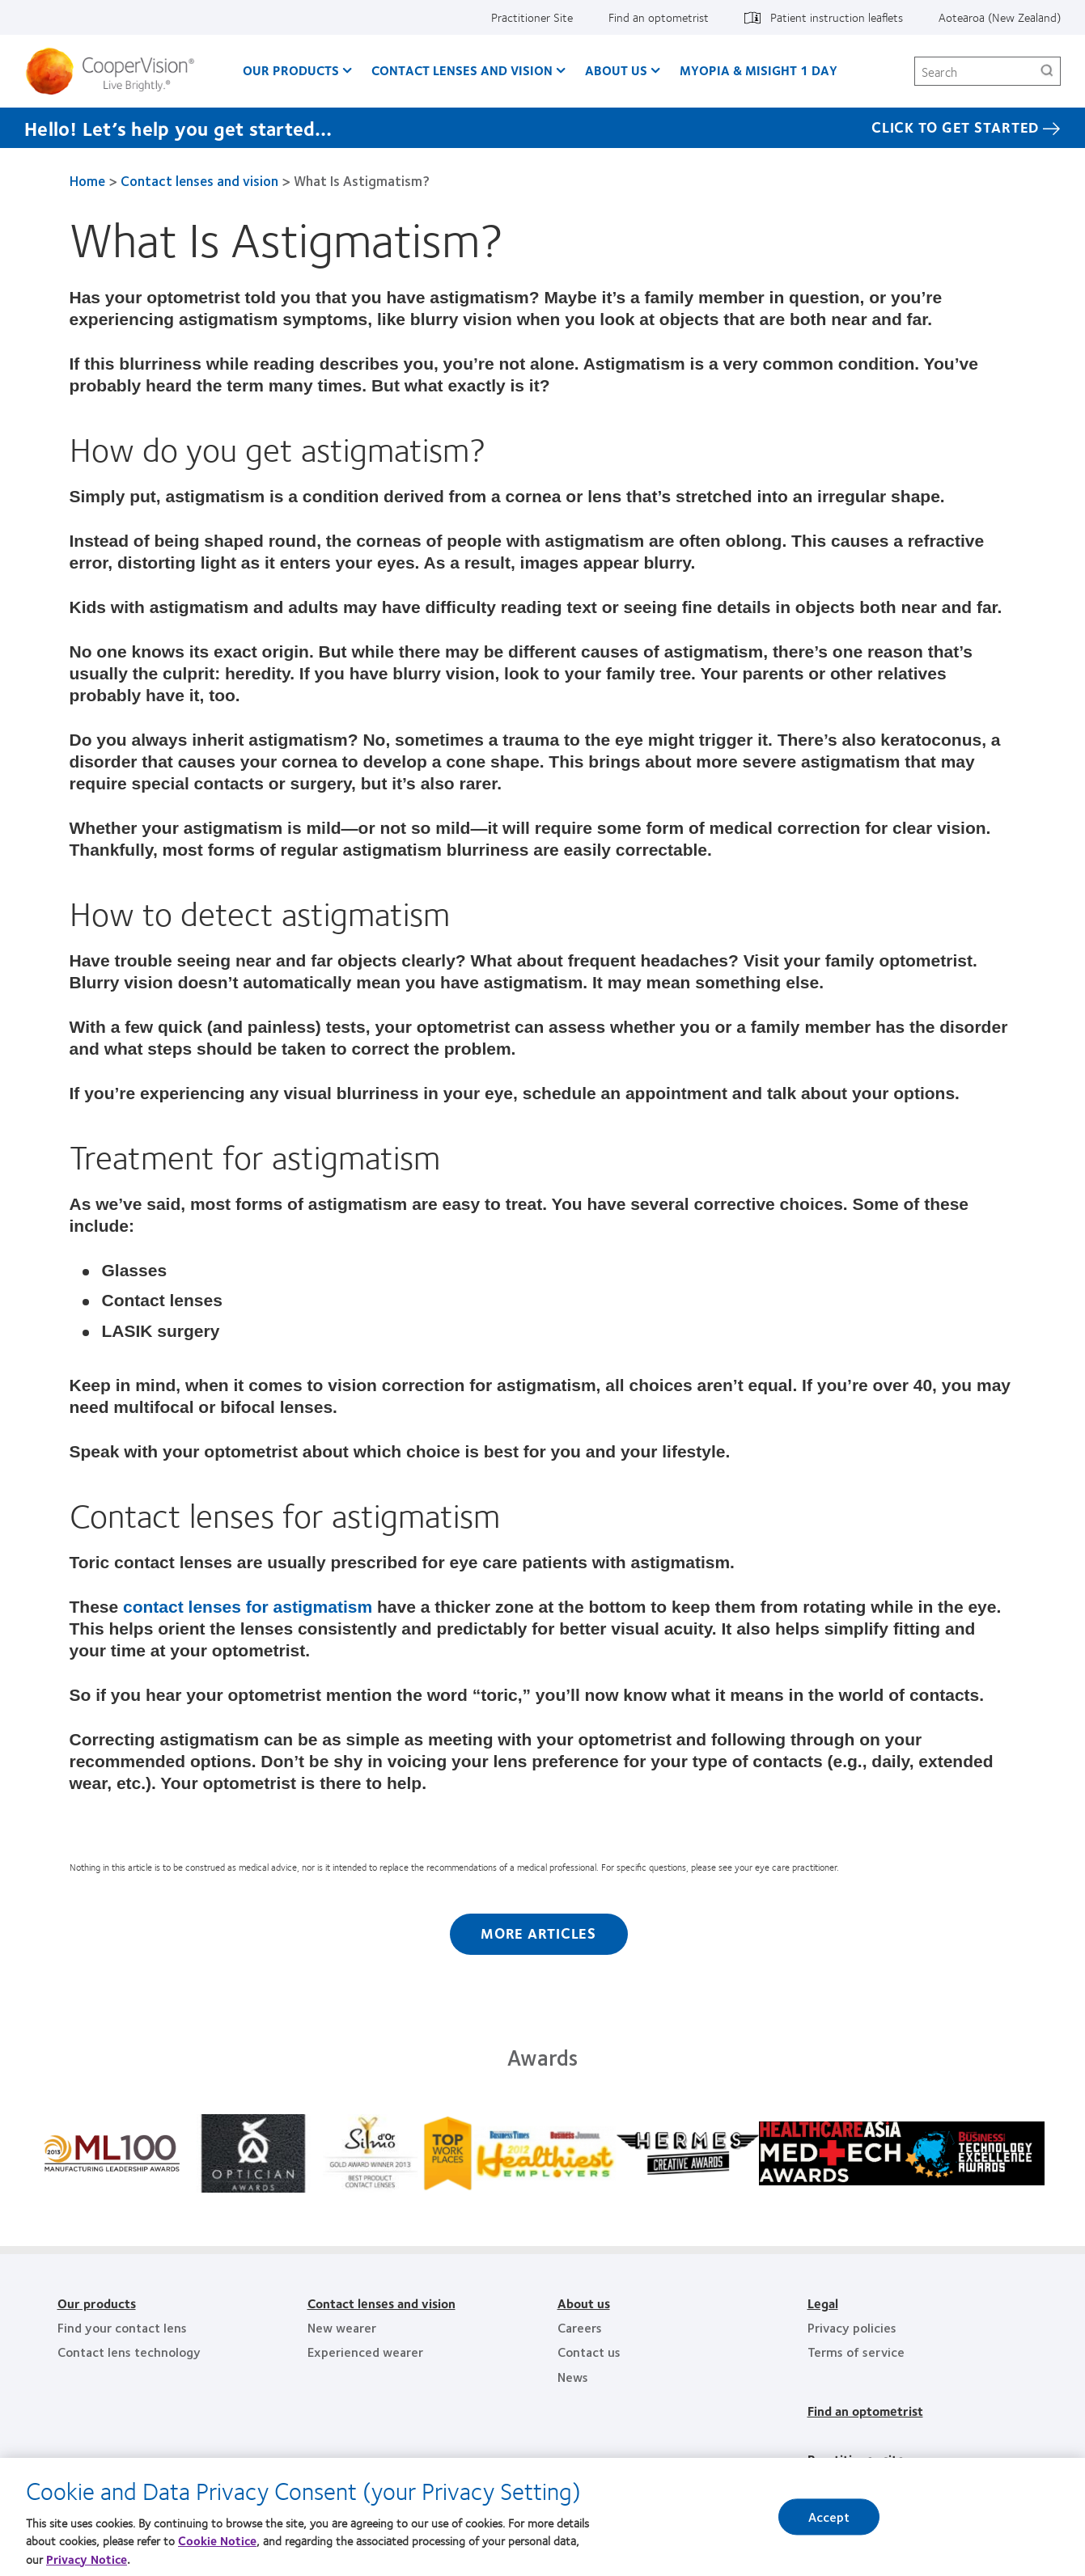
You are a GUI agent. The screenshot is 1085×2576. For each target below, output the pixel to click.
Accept (829, 2525)
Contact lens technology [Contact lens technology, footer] (129, 2351)
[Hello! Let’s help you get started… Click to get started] (542, 128)
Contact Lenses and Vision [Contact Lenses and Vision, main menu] (462, 70)
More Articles (538, 1933)
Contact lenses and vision (199, 180)
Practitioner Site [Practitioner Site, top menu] (532, 17)
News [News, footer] (572, 2377)
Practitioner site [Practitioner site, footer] (856, 2459)
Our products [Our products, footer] (96, 2303)
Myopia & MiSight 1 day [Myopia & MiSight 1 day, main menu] (758, 70)
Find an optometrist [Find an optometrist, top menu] (658, 17)
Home (87, 180)
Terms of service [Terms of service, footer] (856, 2351)
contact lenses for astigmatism (247, 1606)
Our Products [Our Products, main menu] (291, 70)
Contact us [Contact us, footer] (589, 2351)
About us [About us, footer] (583, 2303)
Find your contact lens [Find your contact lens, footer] (122, 2327)
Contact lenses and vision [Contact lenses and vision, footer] (381, 2303)
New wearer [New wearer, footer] (341, 2327)
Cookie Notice (217, 2548)
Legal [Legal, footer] (822, 2303)
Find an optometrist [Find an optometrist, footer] (865, 2410)
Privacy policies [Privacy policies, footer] (851, 2327)
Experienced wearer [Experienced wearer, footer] (365, 2351)
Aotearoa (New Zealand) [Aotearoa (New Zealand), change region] (1000, 17)
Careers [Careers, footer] (579, 2327)
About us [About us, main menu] (616, 70)
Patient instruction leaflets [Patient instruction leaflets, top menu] (836, 17)
